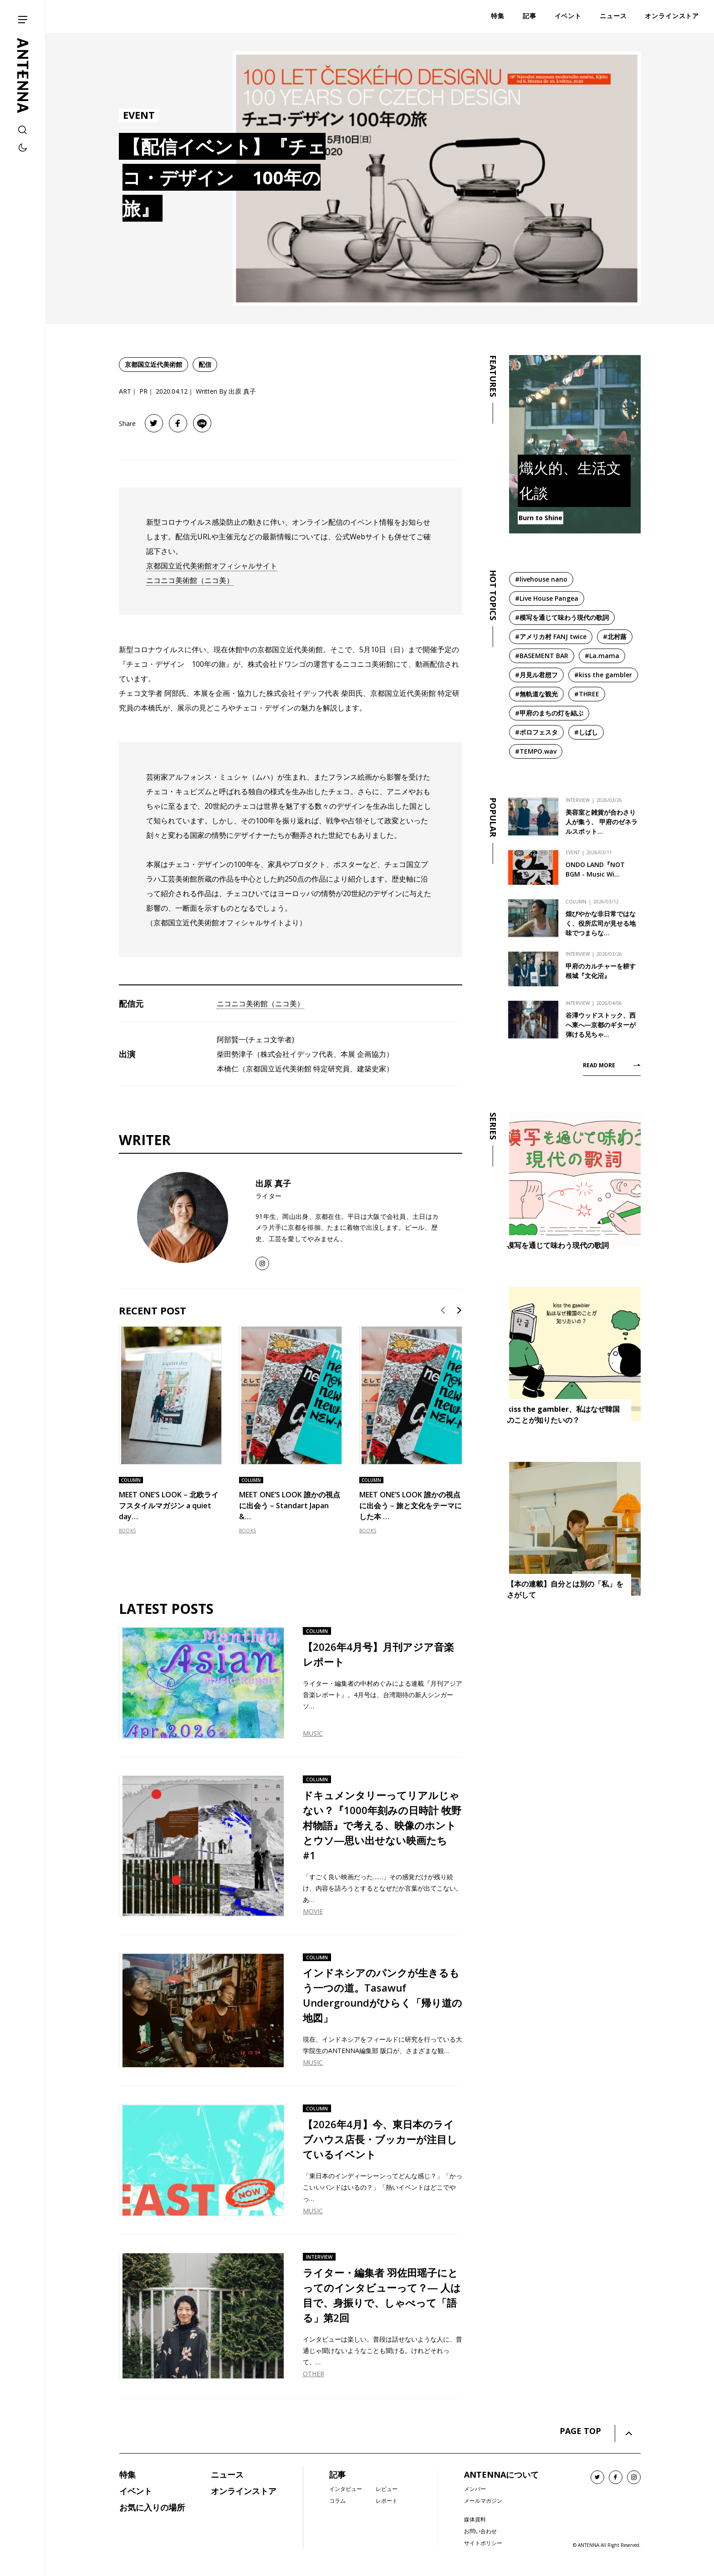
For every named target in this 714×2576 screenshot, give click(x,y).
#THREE (586, 694)
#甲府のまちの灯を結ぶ (549, 713)
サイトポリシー (483, 2543)
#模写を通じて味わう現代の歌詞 (562, 617)
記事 (337, 2474)
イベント (135, 2490)
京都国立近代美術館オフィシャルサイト (211, 566)
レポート (387, 2501)
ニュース (227, 2474)
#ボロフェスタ (536, 732)
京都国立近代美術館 (153, 364)
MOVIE (313, 1911)
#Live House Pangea (546, 598)
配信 (205, 364)
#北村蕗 (615, 636)
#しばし (586, 732)
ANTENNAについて (501, 2474)
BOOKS (127, 1530)
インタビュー (345, 2489)
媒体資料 (475, 2519)
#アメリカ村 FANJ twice (550, 636)
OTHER (313, 2373)
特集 (127, 2474)
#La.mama (602, 655)
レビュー (387, 2489)
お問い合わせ (480, 2531)
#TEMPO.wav (535, 751)
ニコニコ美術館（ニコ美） (190, 580)
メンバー (475, 2489)
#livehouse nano (541, 579)
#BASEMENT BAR (541, 655)
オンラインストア (243, 2490)
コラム (337, 2501)
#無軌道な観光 (536, 694)
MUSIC (313, 1733)
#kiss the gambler (603, 674)
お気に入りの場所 (152, 2507)
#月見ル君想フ (536, 674)
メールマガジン (483, 2501)
